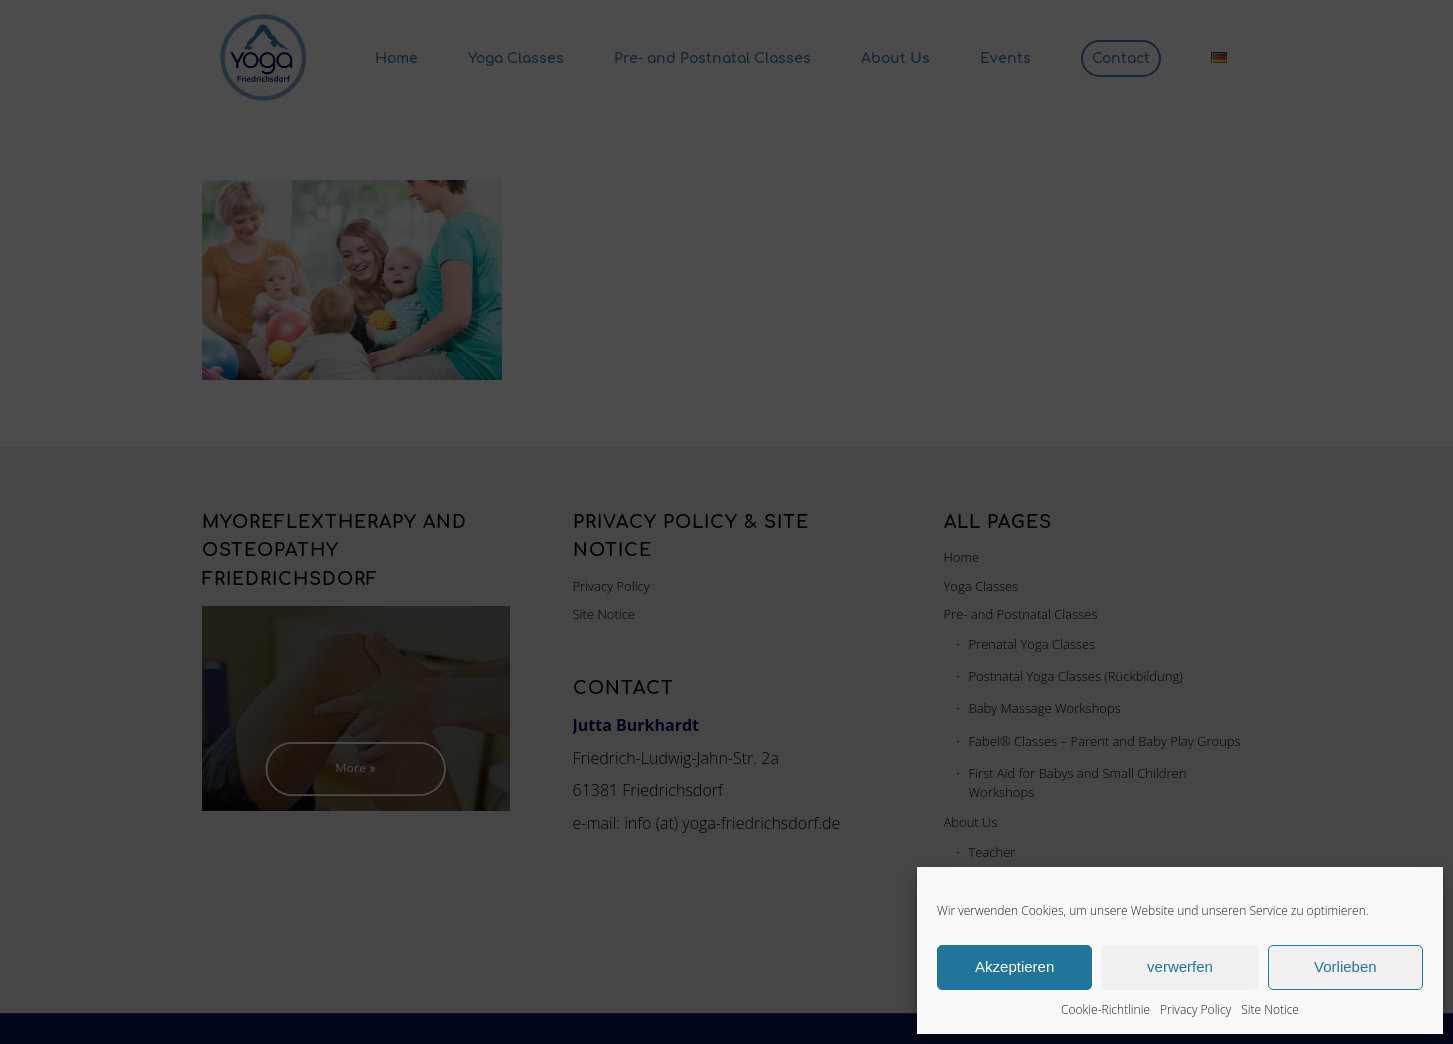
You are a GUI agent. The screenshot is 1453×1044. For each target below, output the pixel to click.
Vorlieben (1345, 966)
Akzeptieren (1014, 966)
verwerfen (1180, 966)
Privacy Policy (1195, 1009)
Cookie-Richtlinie (1105, 1009)
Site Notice (1270, 1009)
